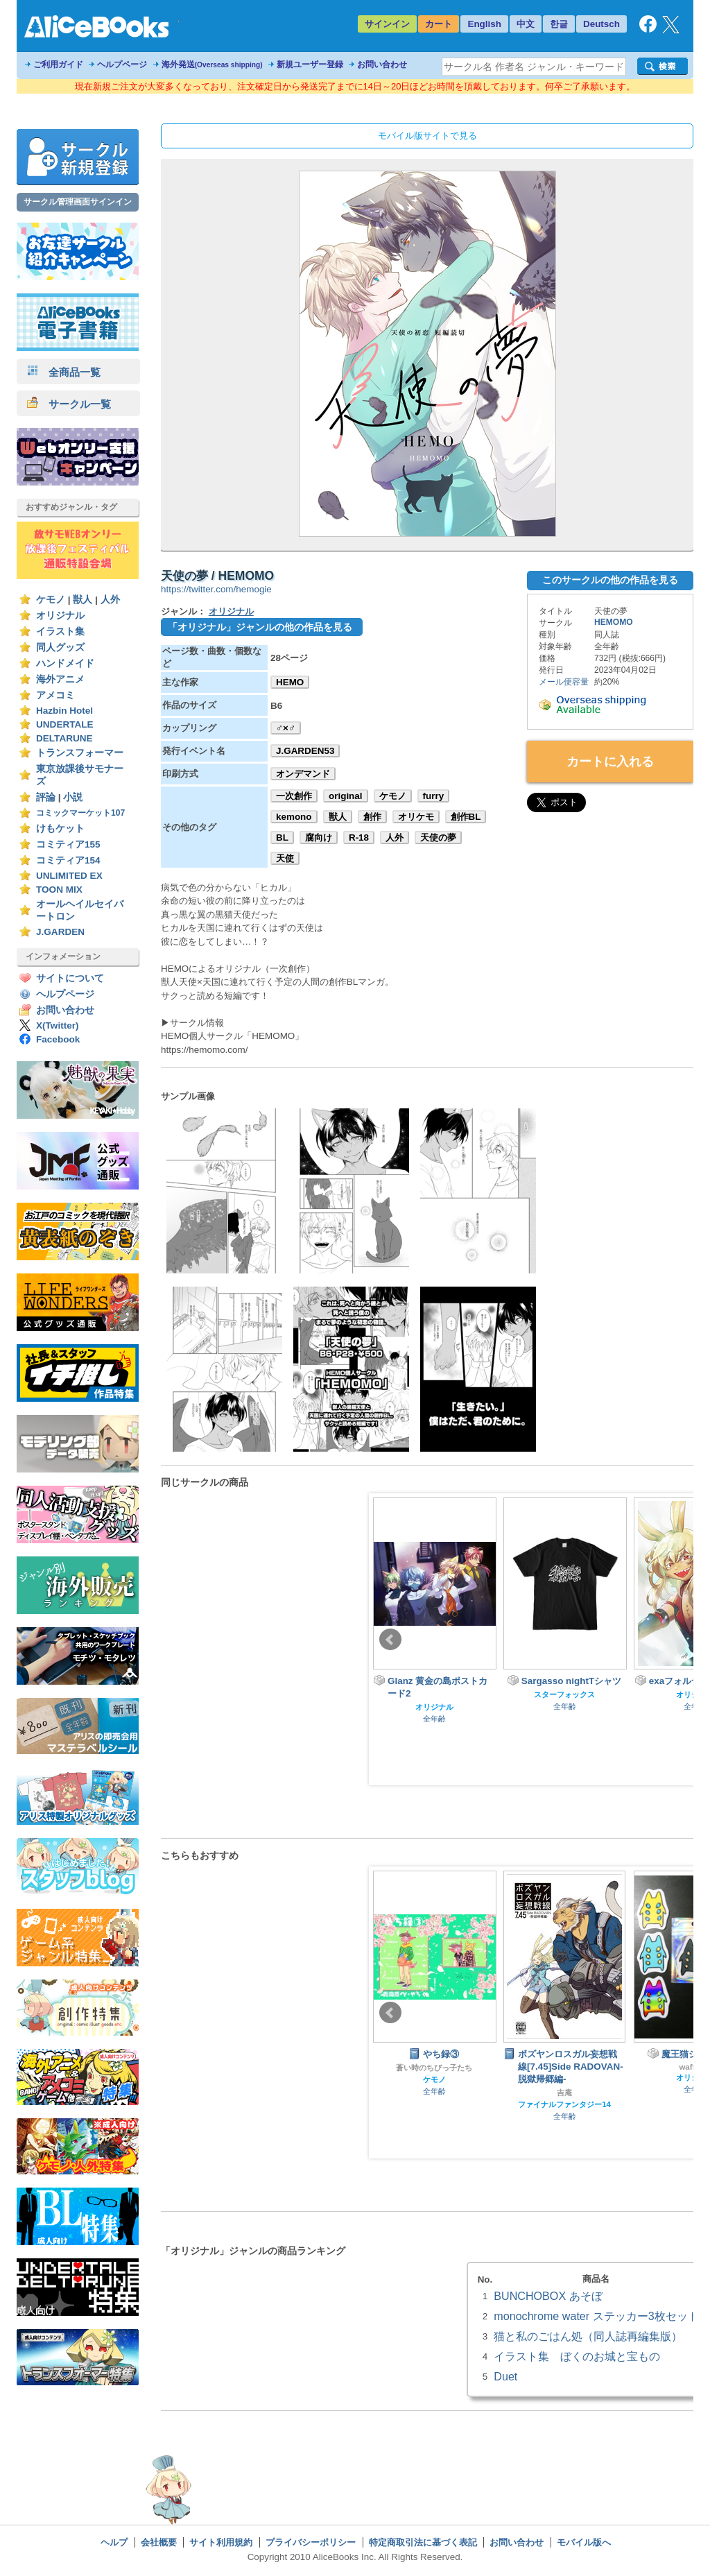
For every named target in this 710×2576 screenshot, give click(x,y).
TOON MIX (59, 889)
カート (438, 24)
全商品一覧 (64, 372)
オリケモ (416, 817)
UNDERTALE (65, 724)
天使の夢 (438, 837)
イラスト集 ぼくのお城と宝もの (577, 2356)
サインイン (387, 24)
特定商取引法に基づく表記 (423, 2542)
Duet (505, 2376)
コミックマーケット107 (80, 813)
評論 (45, 797)
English (484, 24)
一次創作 (294, 796)
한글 (559, 24)
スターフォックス (564, 1694)
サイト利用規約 (220, 2542)
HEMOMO (613, 622)
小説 (73, 797)
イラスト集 (60, 631)
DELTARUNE (64, 738)
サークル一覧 (69, 404)
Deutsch (601, 24)
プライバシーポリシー (311, 2542)
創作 (372, 817)
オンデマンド (303, 773)
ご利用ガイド (58, 64)
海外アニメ (60, 679)
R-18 (359, 837)
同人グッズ (60, 647)
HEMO (290, 682)
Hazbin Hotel (64, 710)
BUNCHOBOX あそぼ (548, 2296)
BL (282, 837)
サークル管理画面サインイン (78, 202)
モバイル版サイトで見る (427, 135)
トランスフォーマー (79, 753)
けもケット (60, 828)
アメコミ (55, 695)
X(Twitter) (57, 1025)
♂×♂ (285, 728)
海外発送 (212, 64)
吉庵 (564, 2092)
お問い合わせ (382, 64)
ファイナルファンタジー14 (564, 2104)
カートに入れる (610, 761)
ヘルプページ (122, 64)
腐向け (318, 837)
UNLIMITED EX (69, 875)
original (346, 796)
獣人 (82, 599)
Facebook (58, 1039)
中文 (526, 24)
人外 (110, 599)
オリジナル (60, 615)
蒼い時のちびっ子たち (434, 2067)
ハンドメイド (65, 663)
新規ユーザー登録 (310, 64)
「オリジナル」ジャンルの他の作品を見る (260, 627)
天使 (285, 858)
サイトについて (70, 978)
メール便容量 (564, 682)
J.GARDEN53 (305, 751)
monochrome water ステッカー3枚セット (596, 2316)
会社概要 (159, 2542)
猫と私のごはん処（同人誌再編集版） (588, 2336)
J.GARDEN (60, 932)
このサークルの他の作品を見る (610, 579)
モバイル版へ (584, 2542)
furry (433, 796)
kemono (294, 817)
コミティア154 (68, 860)
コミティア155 (68, 844)
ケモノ (50, 599)
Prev (390, 1640)
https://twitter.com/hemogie (216, 589)
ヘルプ (114, 2542)
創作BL (466, 817)
